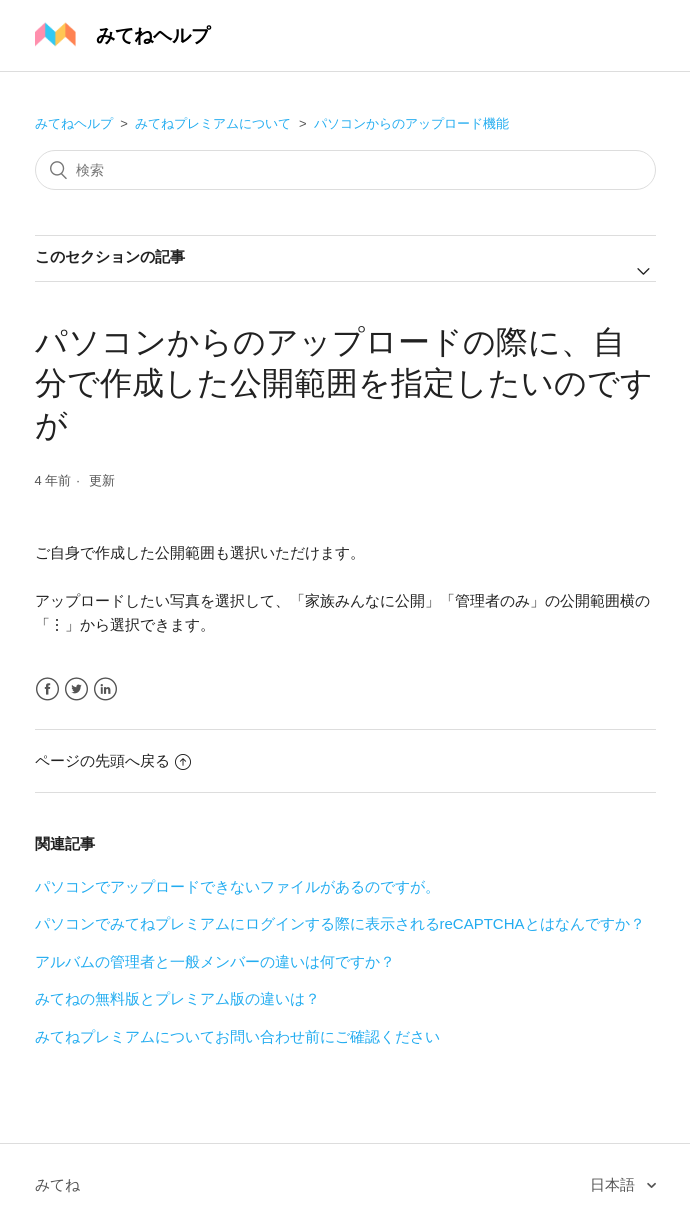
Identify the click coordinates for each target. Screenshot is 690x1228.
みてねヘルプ (74, 123)
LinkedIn (105, 689)
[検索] (345, 170)
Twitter (76, 689)
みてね (57, 1184)
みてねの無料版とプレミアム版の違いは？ (177, 998)
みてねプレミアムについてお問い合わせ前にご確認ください (237, 1036)
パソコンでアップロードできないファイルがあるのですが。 (237, 886)
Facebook (47, 689)
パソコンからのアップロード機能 (411, 123)
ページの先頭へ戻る (113, 760)
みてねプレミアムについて (213, 123)
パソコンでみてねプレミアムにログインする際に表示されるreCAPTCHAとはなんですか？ (340, 923)
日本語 (614, 1184)
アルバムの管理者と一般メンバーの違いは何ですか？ (215, 961)
